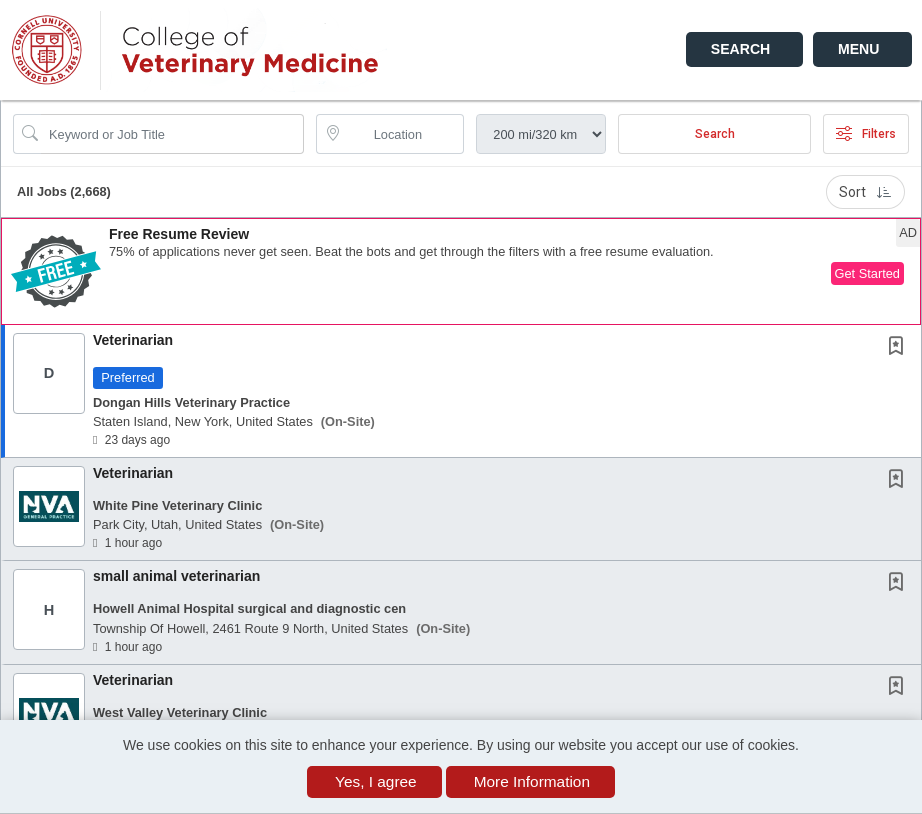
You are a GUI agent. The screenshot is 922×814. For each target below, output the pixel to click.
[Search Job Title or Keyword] (172, 134)
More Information (532, 781)
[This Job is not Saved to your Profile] (900, 348)
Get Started (867, 273)
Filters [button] (866, 134)
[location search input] (404, 134)
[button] (862, 49)
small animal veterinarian (176, 576)
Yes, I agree (376, 781)
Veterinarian (133, 340)
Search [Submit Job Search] (715, 134)
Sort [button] (865, 192)
